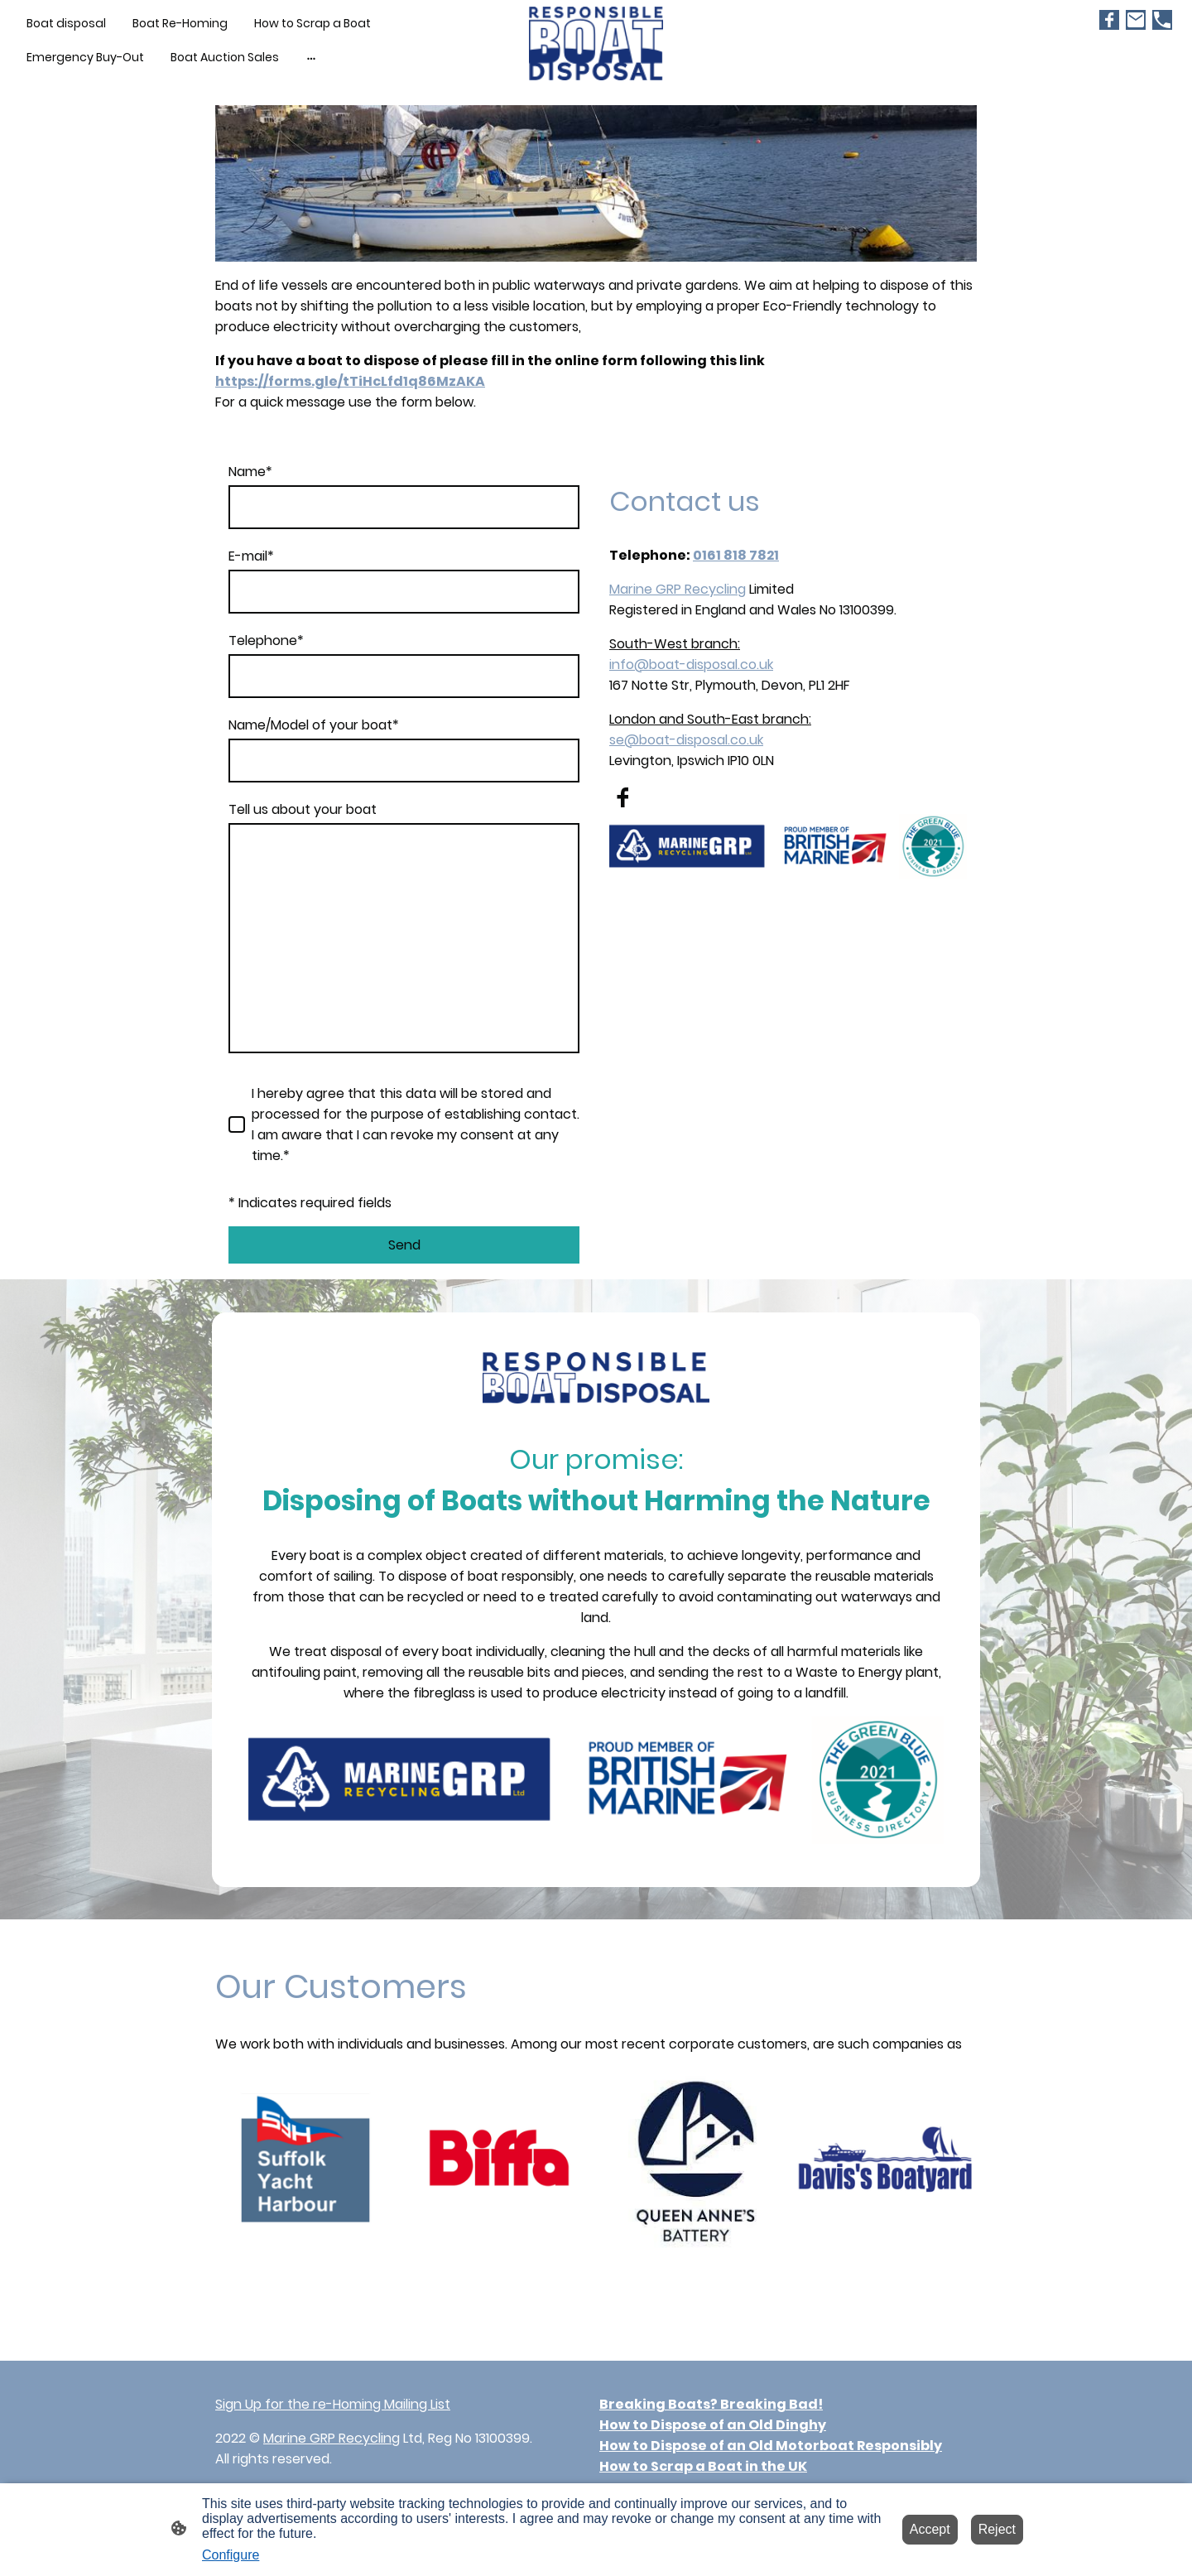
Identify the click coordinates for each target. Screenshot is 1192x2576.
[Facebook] (1109, 20)
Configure (230, 2555)
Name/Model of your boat (313, 724)
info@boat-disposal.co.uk (691, 664)
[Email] (1136, 20)
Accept (930, 2529)
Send (404, 1244)
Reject (997, 2529)
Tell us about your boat (302, 809)
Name (250, 471)
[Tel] (1162, 20)
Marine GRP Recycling (677, 589)
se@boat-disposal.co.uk (686, 739)
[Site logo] (596, 43)
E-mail (251, 556)
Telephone (266, 640)
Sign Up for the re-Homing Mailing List (332, 2404)
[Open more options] (311, 57)
